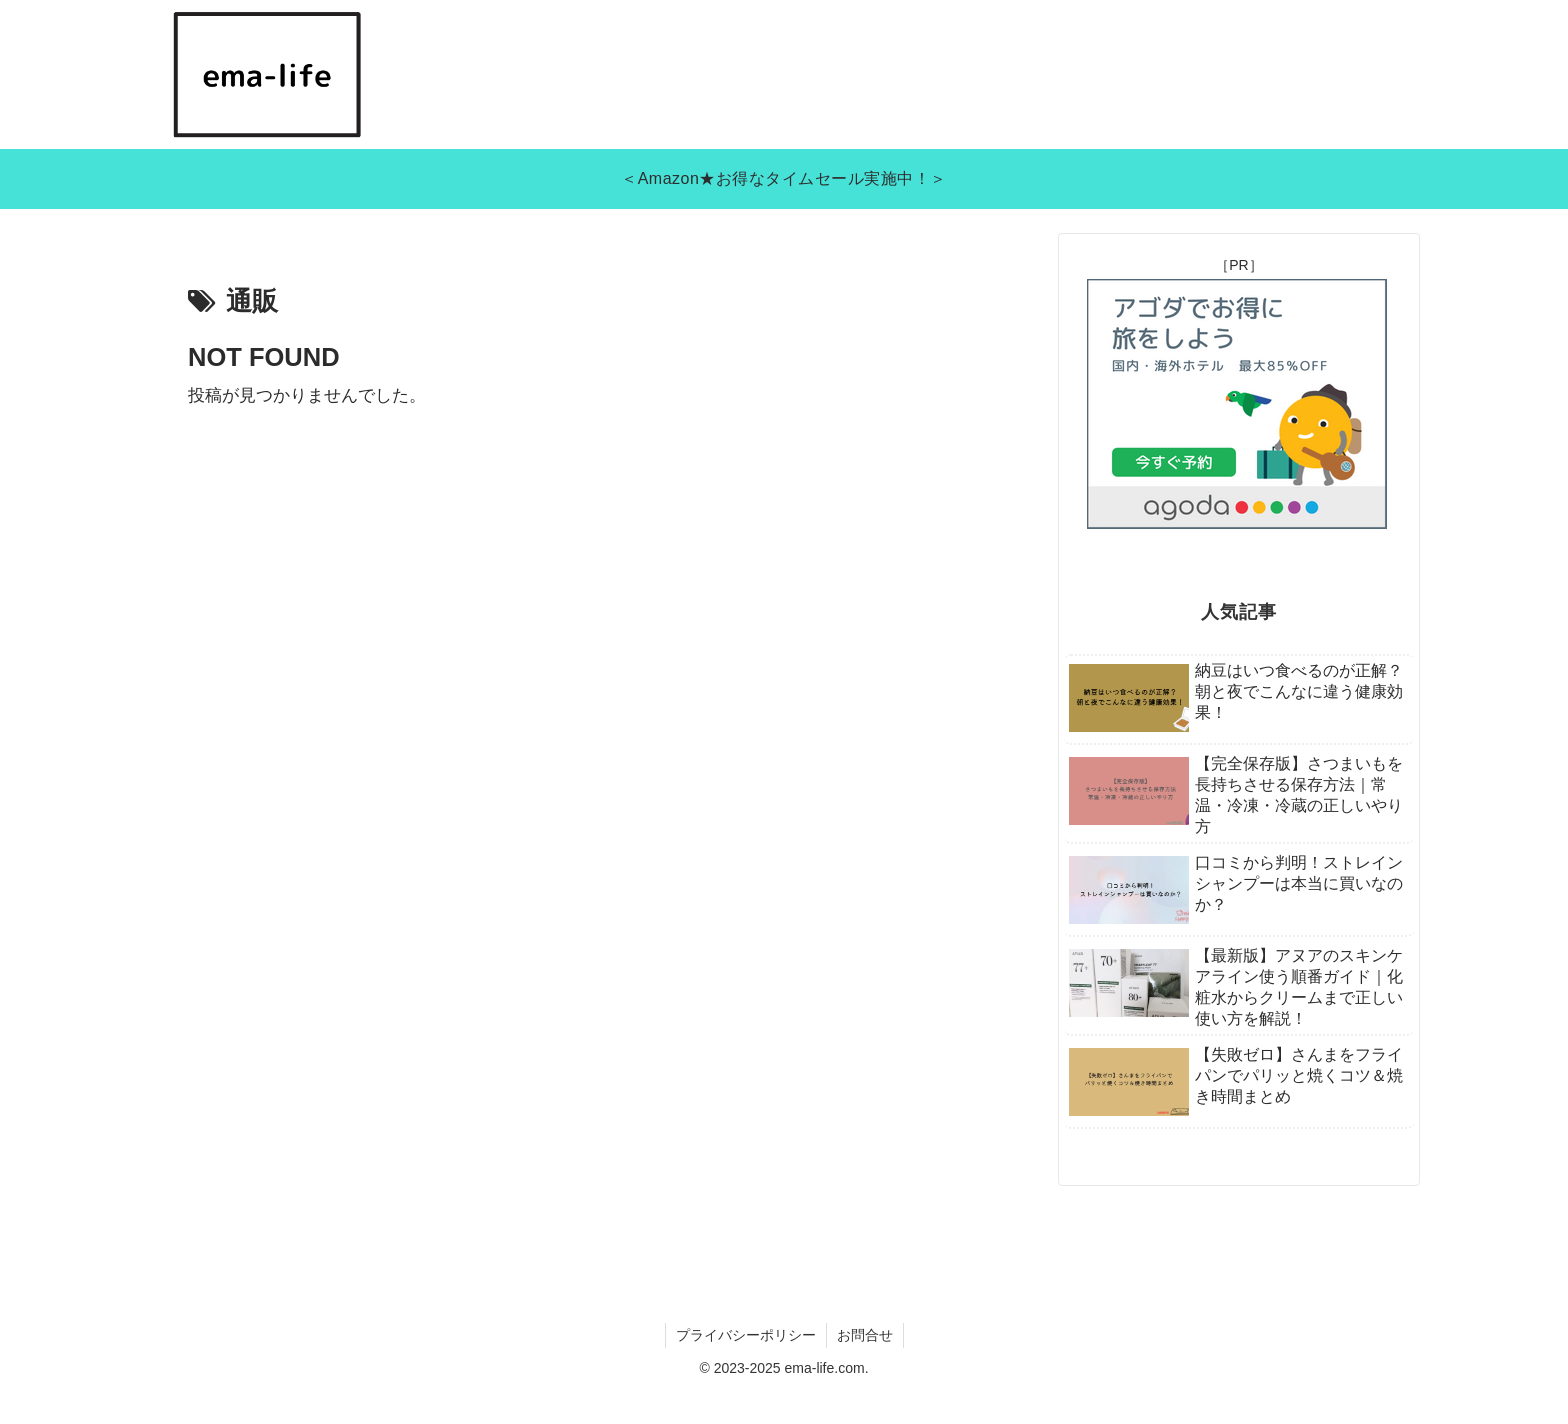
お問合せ (865, 1335)
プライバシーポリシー (746, 1335)
